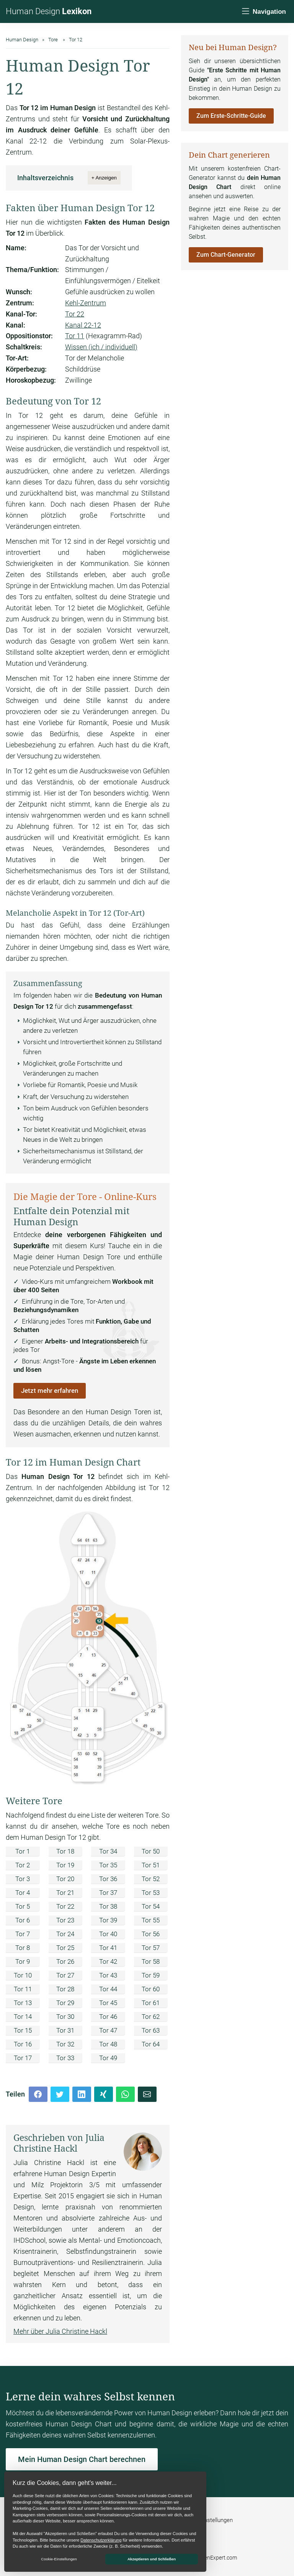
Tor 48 (108, 2044)
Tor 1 (22, 1851)
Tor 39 (108, 1920)
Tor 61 (151, 2003)
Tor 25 (65, 1948)
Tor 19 (65, 1865)
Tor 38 (108, 1906)
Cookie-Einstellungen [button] (59, 2559)
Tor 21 (65, 1892)
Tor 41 (108, 1948)
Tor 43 (108, 1975)
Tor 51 (151, 1865)
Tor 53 (151, 1892)
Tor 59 (151, 1975)
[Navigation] (263, 12)
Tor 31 (65, 2030)
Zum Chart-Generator (225, 254)
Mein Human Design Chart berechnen (81, 2459)
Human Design (48, 11)
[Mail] (147, 2094)
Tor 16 (23, 2044)
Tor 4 (22, 1892)
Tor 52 (151, 1879)
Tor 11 (74, 336)
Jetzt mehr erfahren (49, 1390)
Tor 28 (65, 1989)
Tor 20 (65, 1879)
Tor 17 (23, 2058)
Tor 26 (65, 1961)
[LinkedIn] (81, 2094)
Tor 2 (22, 1865)
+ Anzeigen (104, 178)
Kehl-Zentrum (85, 303)
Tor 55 (151, 1920)
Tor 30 (65, 2016)
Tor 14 (23, 2016)
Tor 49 (108, 2058)
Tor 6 (22, 1920)
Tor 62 (151, 2016)
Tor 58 (151, 1961)
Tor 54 (151, 1906)
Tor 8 (22, 1948)
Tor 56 (151, 1934)
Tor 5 (22, 1906)
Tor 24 (65, 1934)
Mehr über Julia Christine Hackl (60, 2331)
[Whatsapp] (125, 2094)
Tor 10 (23, 1975)
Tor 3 (22, 1879)
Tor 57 (151, 1948)
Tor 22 (74, 314)
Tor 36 (108, 1879)
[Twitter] (60, 2094)
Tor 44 (108, 1989)
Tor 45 (108, 2003)
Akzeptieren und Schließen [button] (151, 2559)
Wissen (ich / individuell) (101, 347)
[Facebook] (38, 2094)
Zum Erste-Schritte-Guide (231, 115)
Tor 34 (108, 1851)
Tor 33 (65, 2058)
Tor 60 (151, 1989)
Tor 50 (151, 1851)
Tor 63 (151, 2030)
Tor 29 (65, 2003)
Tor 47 (108, 2030)
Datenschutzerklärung (100, 2540)
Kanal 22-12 (83, 325)
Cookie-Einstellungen (207, 2520)
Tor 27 (65, 1975)
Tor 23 (65, 1920)
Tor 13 (23, 2003)
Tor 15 (23, 2030)
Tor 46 (108, 2016)
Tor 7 (22, 1934)
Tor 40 (108, 1934)
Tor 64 (151, 2044)
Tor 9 (22, 1961)
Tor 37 (108, 1892)
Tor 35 (108, 1865)
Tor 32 (65, 2044)
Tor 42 (108, 1961)
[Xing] (103, 2094)
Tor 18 (65, 1851)
